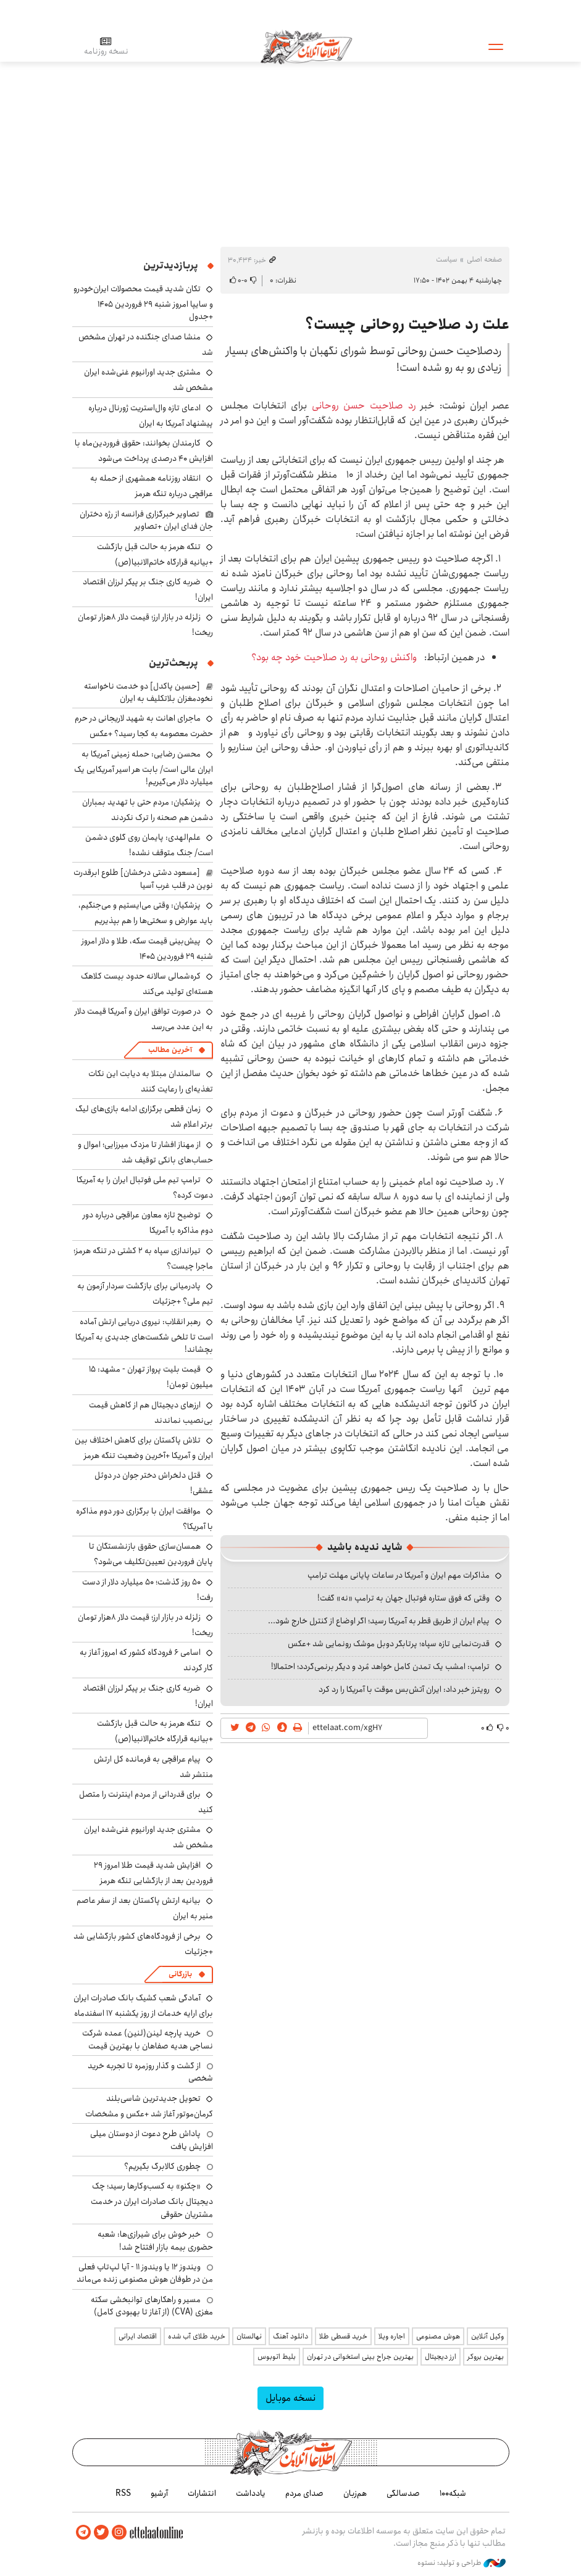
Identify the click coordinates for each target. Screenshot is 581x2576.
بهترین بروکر (485, 2357)
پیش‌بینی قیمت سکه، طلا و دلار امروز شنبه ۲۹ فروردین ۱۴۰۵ (147, 948)
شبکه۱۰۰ (453, 2493)
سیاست (446, 259)
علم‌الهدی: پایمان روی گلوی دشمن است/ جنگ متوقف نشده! (149, 844)
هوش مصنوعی (438, 2336)
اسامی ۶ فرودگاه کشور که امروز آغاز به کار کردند (146, 1660)
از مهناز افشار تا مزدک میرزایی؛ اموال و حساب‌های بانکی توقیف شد (145, 1152)
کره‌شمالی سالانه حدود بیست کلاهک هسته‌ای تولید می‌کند (147, 983)
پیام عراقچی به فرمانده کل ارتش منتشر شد (153, 1766)
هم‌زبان (355, 2493)
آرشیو (159, 2493)
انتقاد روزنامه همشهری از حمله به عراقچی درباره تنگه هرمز (151, 485)
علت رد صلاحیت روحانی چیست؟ (407, 324)
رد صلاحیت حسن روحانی (366, 405)
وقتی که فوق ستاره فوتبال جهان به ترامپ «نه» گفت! (403, 1598)
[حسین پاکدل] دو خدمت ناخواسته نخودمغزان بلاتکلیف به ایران (148, 692)
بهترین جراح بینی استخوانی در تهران (360, 2357)
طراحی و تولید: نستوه (461, 2563)
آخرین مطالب (170, 1050)
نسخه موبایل (290, 2398)
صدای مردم (304, 2493)
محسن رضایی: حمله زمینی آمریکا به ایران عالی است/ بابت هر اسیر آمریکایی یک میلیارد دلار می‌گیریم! (143, 768)
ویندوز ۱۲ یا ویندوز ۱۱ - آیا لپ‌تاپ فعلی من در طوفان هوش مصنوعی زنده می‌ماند (145, 2273)
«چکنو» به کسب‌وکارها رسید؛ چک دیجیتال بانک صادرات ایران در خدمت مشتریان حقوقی (152, 2200)
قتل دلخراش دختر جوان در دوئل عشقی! (153, 1482)
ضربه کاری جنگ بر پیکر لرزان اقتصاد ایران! (148, 589)
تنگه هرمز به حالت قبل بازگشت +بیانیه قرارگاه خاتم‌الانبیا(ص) (155, 554)
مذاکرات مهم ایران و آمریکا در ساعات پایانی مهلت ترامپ (398, 1575)
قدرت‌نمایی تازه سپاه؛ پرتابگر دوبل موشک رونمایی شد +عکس (389, 1643)
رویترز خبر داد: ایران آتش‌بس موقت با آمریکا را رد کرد (404, 1689)
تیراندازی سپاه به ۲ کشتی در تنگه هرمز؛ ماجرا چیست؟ (143, 1258)
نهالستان (249, 2336)
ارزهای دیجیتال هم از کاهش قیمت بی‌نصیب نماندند (151, 1412)
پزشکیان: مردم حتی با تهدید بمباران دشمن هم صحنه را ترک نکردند (147, 809)
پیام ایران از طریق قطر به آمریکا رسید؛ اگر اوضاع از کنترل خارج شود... (379, 1621)
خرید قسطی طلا (343, 2336)
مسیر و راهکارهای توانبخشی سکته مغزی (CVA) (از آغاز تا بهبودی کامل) (152, 2306)
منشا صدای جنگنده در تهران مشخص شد (145, 344)
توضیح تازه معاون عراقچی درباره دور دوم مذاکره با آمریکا (148, 1222)
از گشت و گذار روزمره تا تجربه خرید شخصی (150, 2072)
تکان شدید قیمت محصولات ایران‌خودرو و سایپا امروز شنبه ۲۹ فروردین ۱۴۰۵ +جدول (143, 302)
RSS (123, 2493)
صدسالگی (403, 2493)
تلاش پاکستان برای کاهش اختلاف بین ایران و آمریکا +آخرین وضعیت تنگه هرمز (144, 1447)
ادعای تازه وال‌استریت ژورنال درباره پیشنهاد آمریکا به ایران (150, 415)
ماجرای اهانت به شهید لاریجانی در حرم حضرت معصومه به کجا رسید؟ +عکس (144, 725)
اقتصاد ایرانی (138, 2336)
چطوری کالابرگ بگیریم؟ (162, 2166)
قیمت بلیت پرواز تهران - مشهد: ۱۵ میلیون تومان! (151, 1376)
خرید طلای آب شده (196, 2336)
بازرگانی (180, 1974)
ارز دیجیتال (440, 2357)
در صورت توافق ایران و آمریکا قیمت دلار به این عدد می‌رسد (144, 1018)
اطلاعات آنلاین (306, 46)
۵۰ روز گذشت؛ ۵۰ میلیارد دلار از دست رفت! (147, 1589)
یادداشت (250, 2493)
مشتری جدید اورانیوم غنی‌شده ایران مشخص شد (148, 1837)
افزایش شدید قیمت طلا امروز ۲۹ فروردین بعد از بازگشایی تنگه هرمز (153, 1872)
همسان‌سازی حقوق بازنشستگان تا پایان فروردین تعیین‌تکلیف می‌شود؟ (151, 1553)
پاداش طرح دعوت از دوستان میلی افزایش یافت (151, 2140)
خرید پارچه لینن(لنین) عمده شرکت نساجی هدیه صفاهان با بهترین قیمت (147, 2039)
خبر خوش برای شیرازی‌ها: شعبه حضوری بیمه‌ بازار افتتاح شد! (155, 2240)
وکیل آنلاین (487, 2336)
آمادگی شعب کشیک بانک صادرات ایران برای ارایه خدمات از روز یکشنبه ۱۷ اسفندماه (143, 2005)
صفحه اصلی (484, 259)
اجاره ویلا (391, 2336)
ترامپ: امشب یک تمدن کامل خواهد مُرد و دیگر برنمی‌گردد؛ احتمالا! (380, 1666)
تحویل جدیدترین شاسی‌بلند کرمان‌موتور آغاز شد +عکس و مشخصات (149, 2106)
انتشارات (202, 2493)
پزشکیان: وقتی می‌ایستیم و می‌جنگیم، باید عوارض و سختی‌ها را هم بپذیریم (145, 912)
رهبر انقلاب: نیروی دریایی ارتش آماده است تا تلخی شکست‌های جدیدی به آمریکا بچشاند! (144, 1335)
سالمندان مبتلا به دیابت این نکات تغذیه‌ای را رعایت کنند (150, 1081)
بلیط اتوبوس (276, 2357)
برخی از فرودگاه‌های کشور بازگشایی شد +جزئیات (143, 1943)
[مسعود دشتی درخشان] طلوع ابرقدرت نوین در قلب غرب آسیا (143, 879)
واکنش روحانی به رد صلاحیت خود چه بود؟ (335, 657)
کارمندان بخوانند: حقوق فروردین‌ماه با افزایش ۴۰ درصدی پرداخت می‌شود (144, 450)
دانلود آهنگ (290, 2336)
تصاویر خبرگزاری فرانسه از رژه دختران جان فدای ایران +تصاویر (146, 520)
